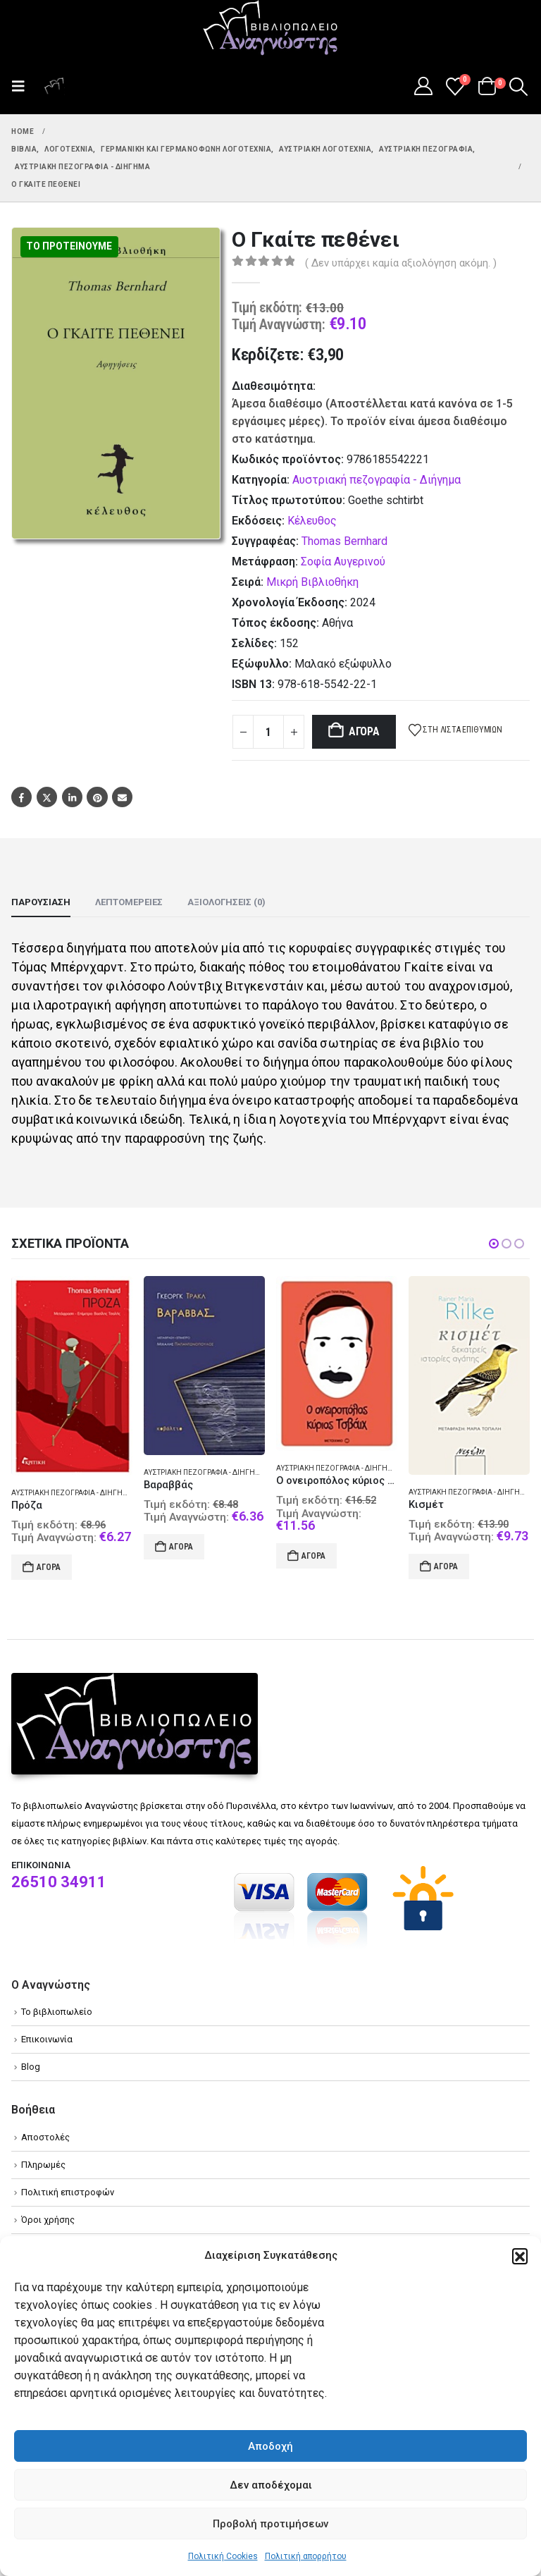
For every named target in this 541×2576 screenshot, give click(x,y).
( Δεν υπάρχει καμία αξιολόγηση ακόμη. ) (401, 263)
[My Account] (423, 86)
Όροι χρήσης (48, 2219)
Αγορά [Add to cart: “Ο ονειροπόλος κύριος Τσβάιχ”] (313, 1556)
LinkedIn (72, 797)
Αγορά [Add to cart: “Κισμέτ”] (446, 1566)
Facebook (21, 797)
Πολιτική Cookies (223, 2556)
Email (122, 797)
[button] (520, 2256)
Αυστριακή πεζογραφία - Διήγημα (376, 479)
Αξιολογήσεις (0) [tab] (226, 902)
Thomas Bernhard (344, 541)
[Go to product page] (71, 1376)
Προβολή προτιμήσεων (270, 2523)
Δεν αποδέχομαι (271, 2485)
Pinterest (97, 797)
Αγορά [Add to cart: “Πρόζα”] (49, 1567)
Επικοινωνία (47, 2039)
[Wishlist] (455, 87)
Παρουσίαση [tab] (40, 902)
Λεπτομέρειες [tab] (129, 902)
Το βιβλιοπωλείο (56, 2011)
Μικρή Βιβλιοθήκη (312, 582)
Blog (30, 2066)
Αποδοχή (270, 2446)
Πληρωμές (43, 2164)
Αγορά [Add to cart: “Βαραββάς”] (181, 1547)
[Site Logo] (270, 29)
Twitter (47, 797)
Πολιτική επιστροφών (67, 2192)
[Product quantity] (268, 732)
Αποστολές (45, 2137)
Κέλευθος (312, 520)
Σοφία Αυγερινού (343, 561)
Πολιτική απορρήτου (306, 2556)
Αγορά (364, 731)
